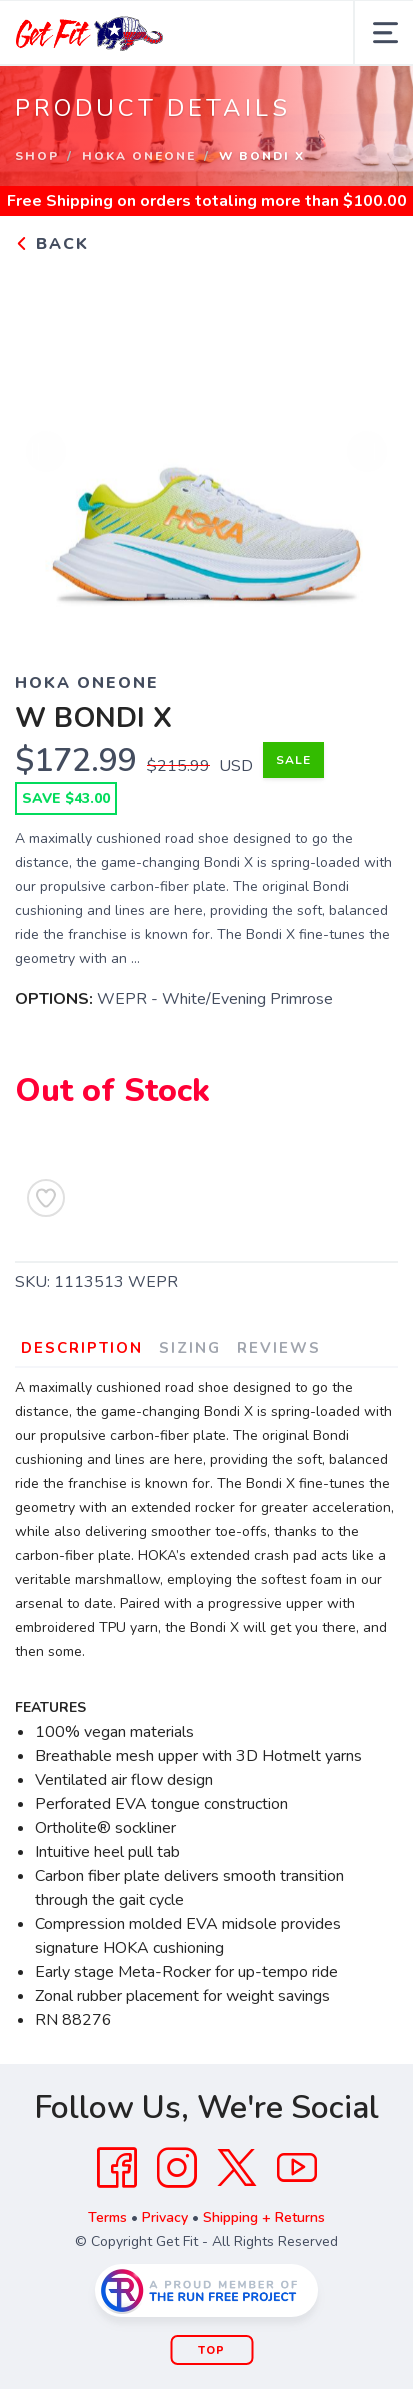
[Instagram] (177, 2168)
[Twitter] (237, 2168)
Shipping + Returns (264, 2217)
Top (211, 2350)
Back (52, 244)
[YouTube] (297, 2168)
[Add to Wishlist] (46, 1198)
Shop (37, 156)
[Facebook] (117, 2168)
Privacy (165, 2217)
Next (367, 453)
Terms (107, 2217)
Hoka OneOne (139, 156)
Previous (46, 453)
